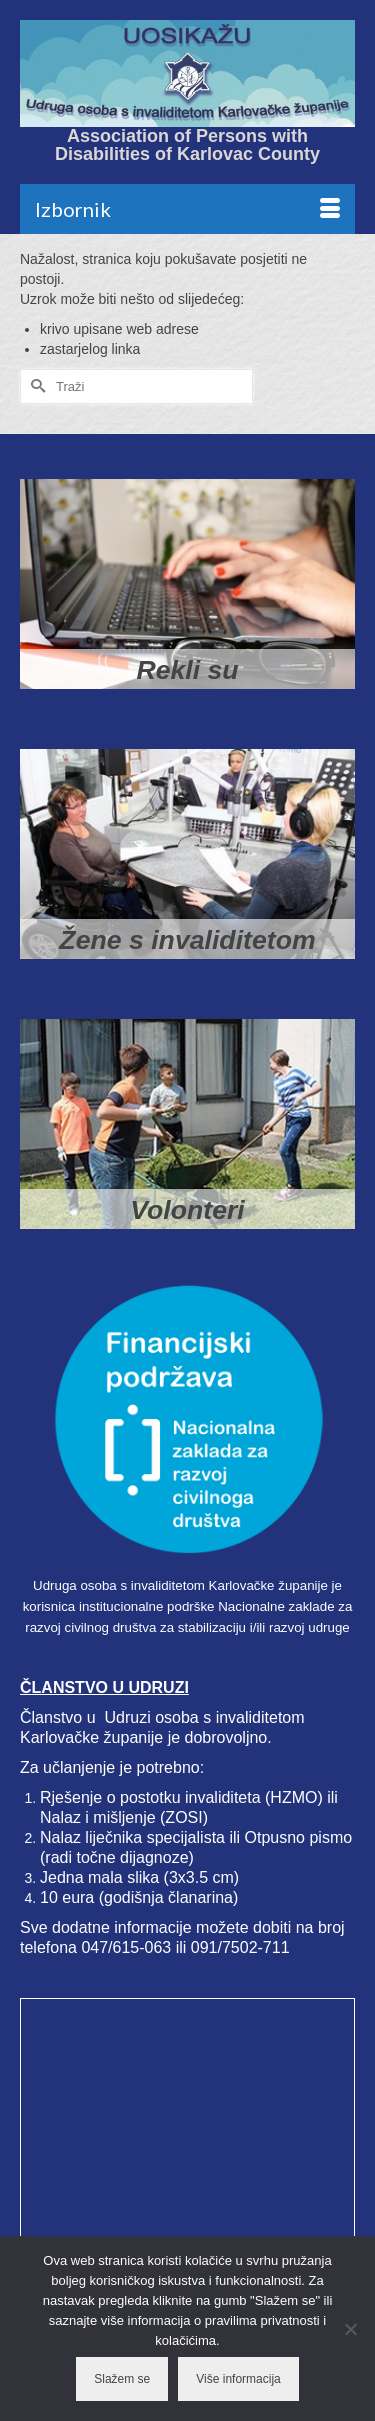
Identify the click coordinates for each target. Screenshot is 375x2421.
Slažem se (122, 2379)
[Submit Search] (35, 386)
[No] (350, 2329)
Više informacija (238, 2379)
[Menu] (187, 209)
